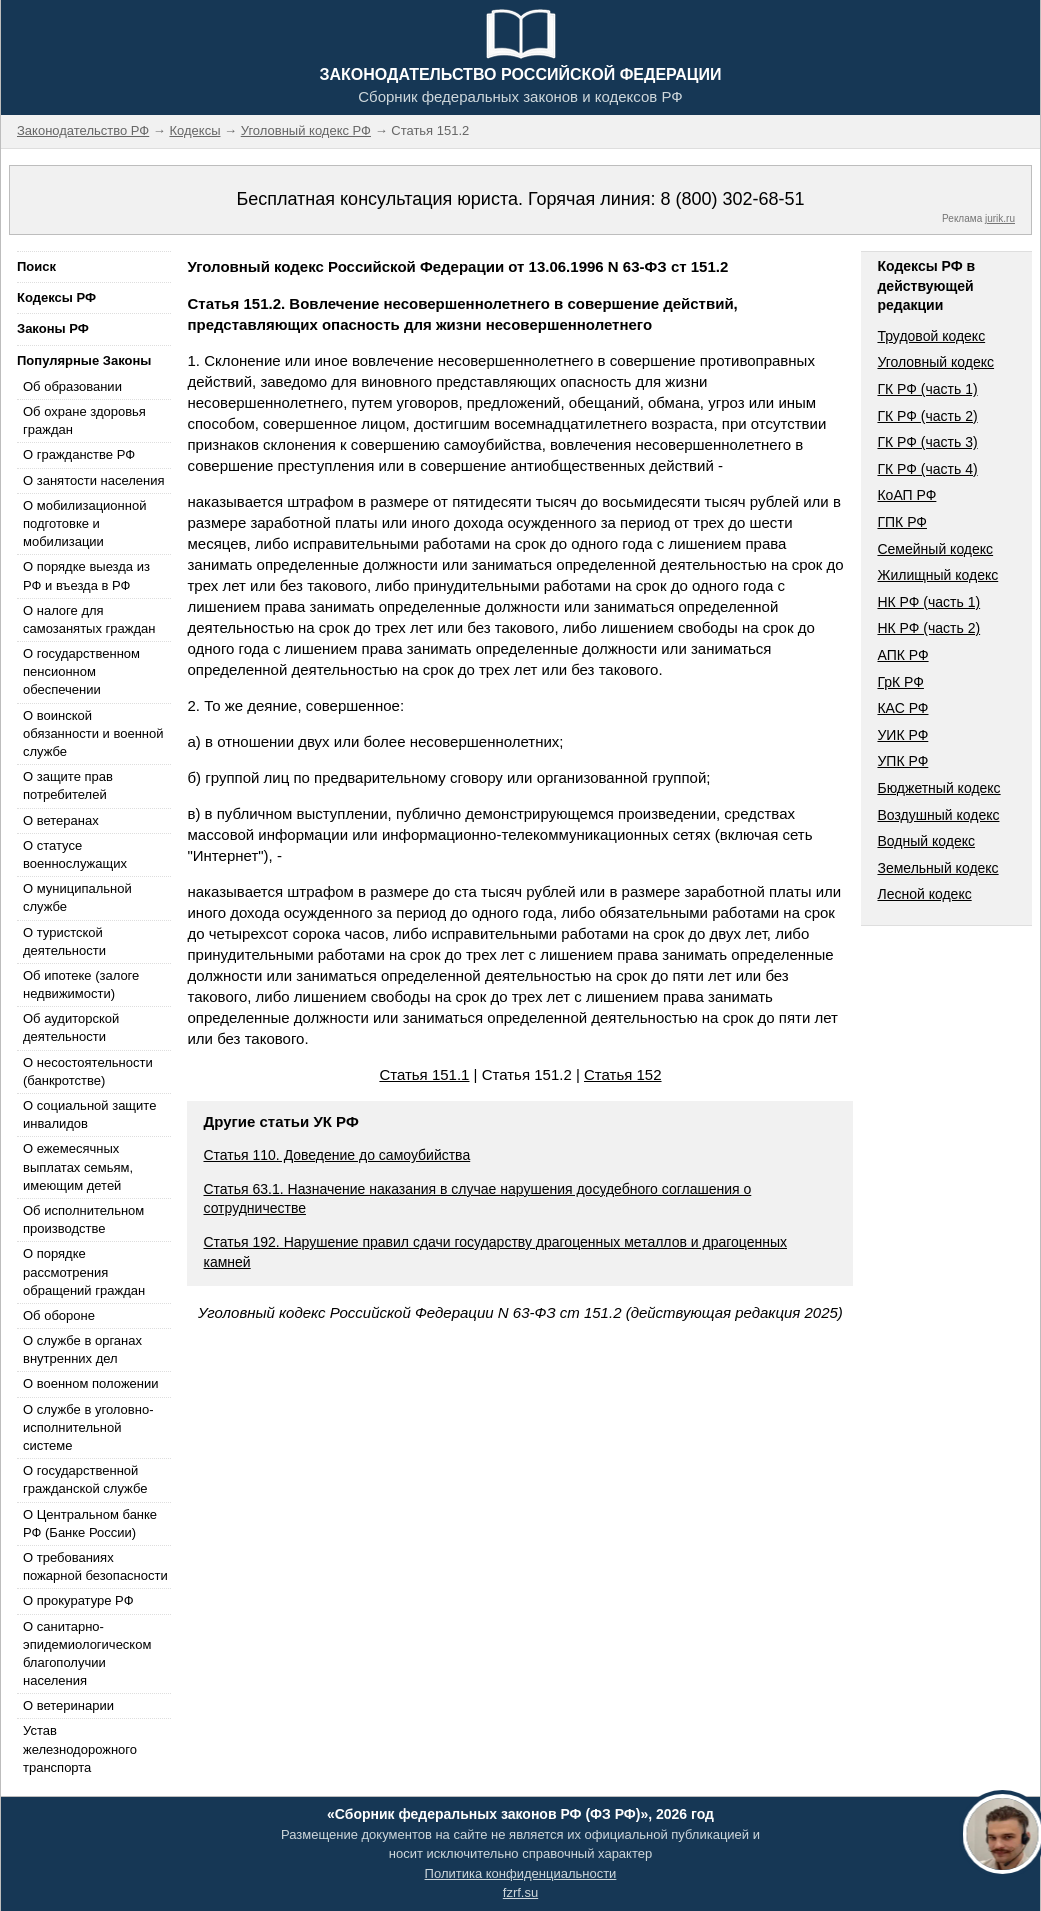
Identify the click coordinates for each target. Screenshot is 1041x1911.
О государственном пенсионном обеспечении (81, 671)
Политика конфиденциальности (521, 1873)
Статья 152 (623, 1074)
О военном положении (91, 1383)
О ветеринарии (68, 1705)
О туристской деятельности (64, 941)
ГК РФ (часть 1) (927, 389)
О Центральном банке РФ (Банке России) (90, 1523)
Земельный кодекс (937, 868)
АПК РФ (902, 655)
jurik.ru (1000, 218)
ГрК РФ (900, 682)
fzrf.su (520, 1892)
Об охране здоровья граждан (84, 420)
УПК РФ (902, 761)
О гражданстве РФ (79, 454)
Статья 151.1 (424, 1074)
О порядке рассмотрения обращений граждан (84, 1271)
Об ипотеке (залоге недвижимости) (81, 984)
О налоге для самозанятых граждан (89, 619)
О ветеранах (61, 820)
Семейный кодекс (935, 549)
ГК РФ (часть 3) (927, 442)
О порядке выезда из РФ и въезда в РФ (86, 575)
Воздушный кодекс (938, 815)
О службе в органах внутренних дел (82, 1349)
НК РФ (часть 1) (928, 602)
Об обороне (59, 1315)
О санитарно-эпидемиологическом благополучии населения (87, 1654)
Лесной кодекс (924, 894)
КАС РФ (902, 708)
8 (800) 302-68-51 (732, 199)
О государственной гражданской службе (85, 1479)
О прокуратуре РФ (78, 1600)
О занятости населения (94, 480)
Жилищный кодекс (937, 575)
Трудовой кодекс (931, 336)
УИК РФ (902, 735)
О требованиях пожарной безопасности (95, 1566)
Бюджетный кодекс (938, 788)
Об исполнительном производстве (83, 1219)
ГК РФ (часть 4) (927, 469)
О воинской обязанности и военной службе (93, 733)
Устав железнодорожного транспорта (80, 1748)
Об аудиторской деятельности (71, 1027)
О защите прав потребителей (68, 785)
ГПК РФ (902, 522)
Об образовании (72, 386)
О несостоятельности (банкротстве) (88, 1071)
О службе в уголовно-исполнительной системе (88, 1427)
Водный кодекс (926, 841)
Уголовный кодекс (935, 362)
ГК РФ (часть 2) (927, 416)
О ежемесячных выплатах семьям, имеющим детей (78, 1166)
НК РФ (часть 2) (928, 628)
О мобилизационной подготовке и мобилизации (84, 523)
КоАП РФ (906, 495)
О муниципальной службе (77, 897)
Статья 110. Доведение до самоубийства (336, 1155)
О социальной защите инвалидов (89, 1114)
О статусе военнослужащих (75, 854)
